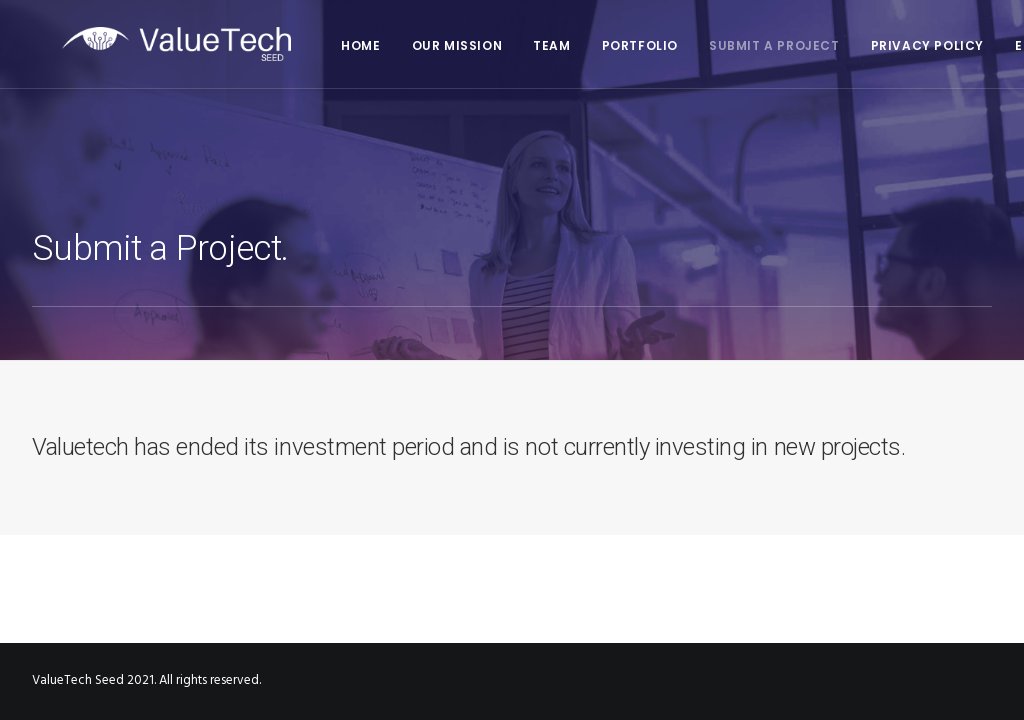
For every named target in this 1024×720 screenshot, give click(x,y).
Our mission (427, 45)
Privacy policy (897, 45)
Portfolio (610, 45)
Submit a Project (744, 45)
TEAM (521, 45)
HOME (330, 45)
